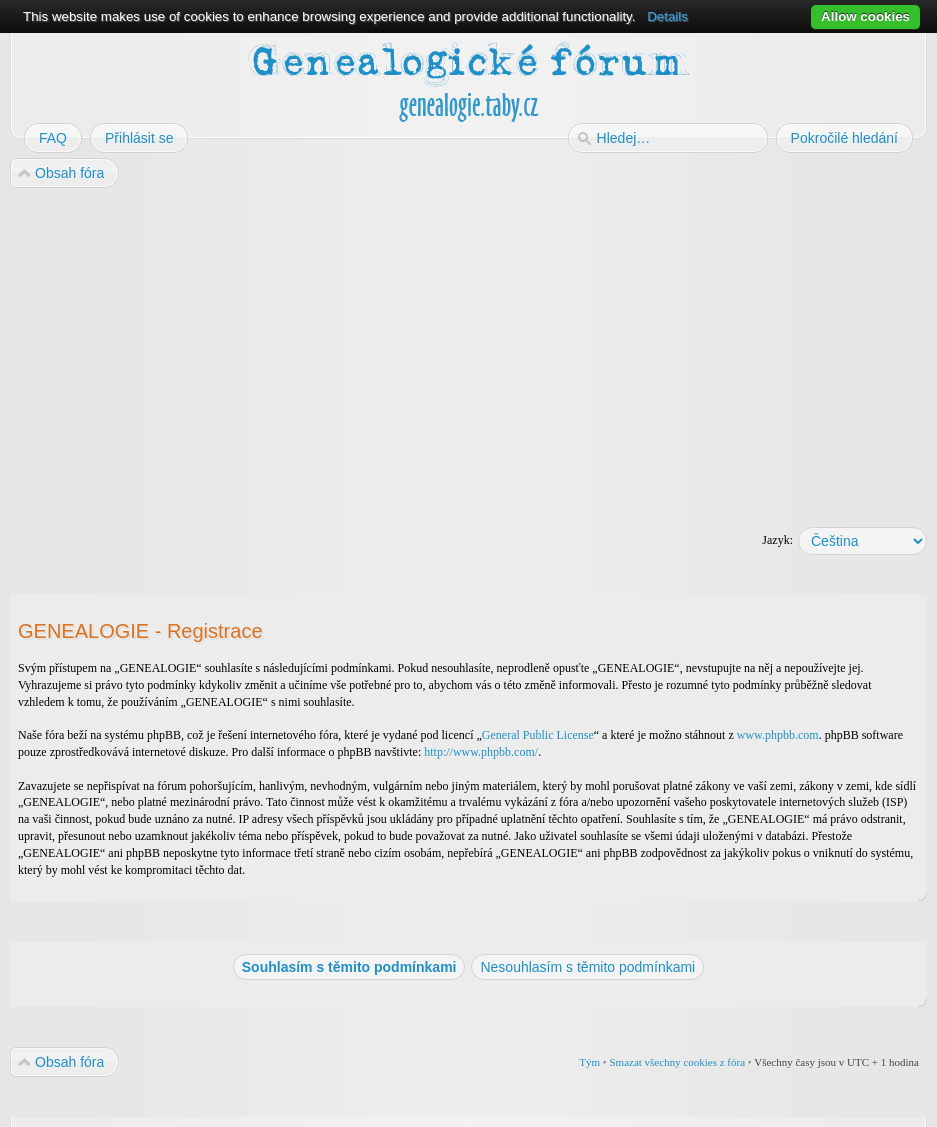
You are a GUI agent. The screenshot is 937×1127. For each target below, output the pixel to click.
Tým (589, 1062)
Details (667, 16)
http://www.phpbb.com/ (481, 752)
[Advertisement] (468, 351)
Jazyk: (777, 540)
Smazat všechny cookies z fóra (677, 1062)
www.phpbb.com (778, 735)
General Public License (538, 735)
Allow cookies (865, 16)
